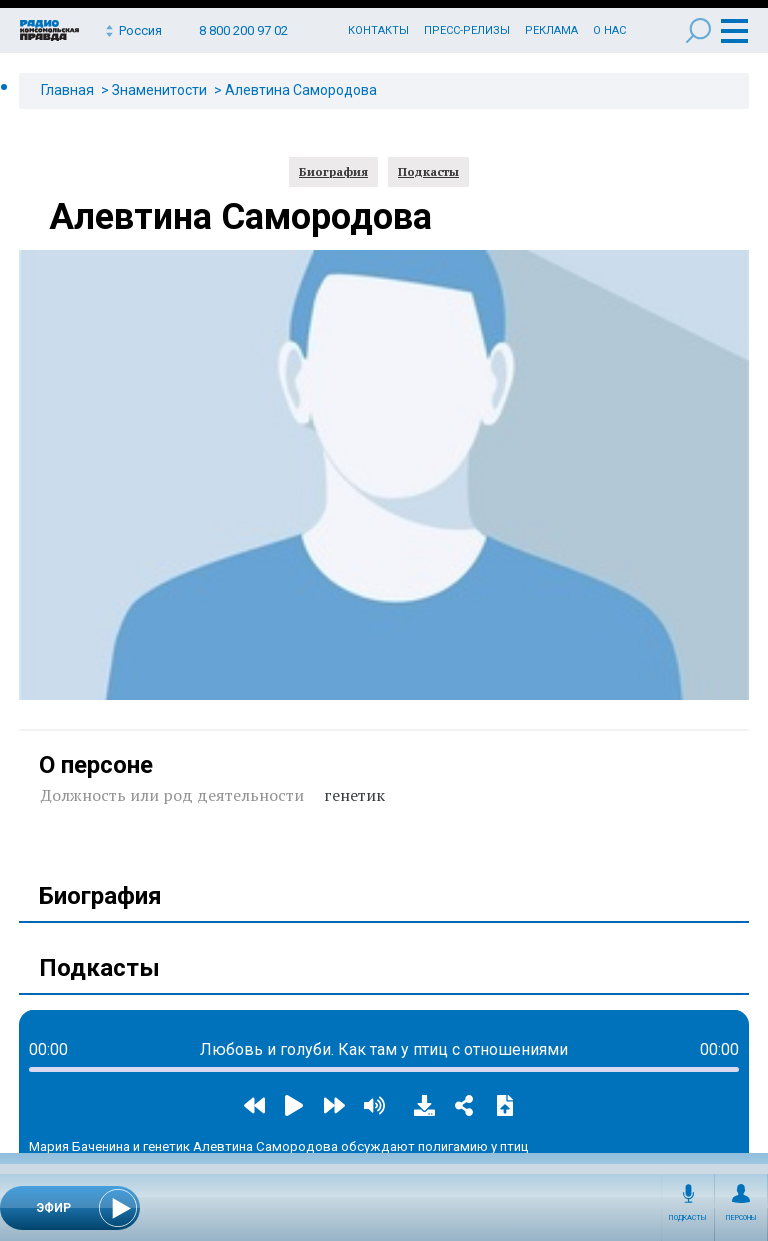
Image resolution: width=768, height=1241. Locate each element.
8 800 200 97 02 (243, 30)
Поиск (698, 30)
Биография (333, 171)
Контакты (378, 30)
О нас (609, 30)
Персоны (741, 1218)
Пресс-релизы (467, 30)
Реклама (551, 30)
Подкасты (688, 1218)
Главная (67, 90)
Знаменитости (159, 90)
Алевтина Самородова (301, 90)
